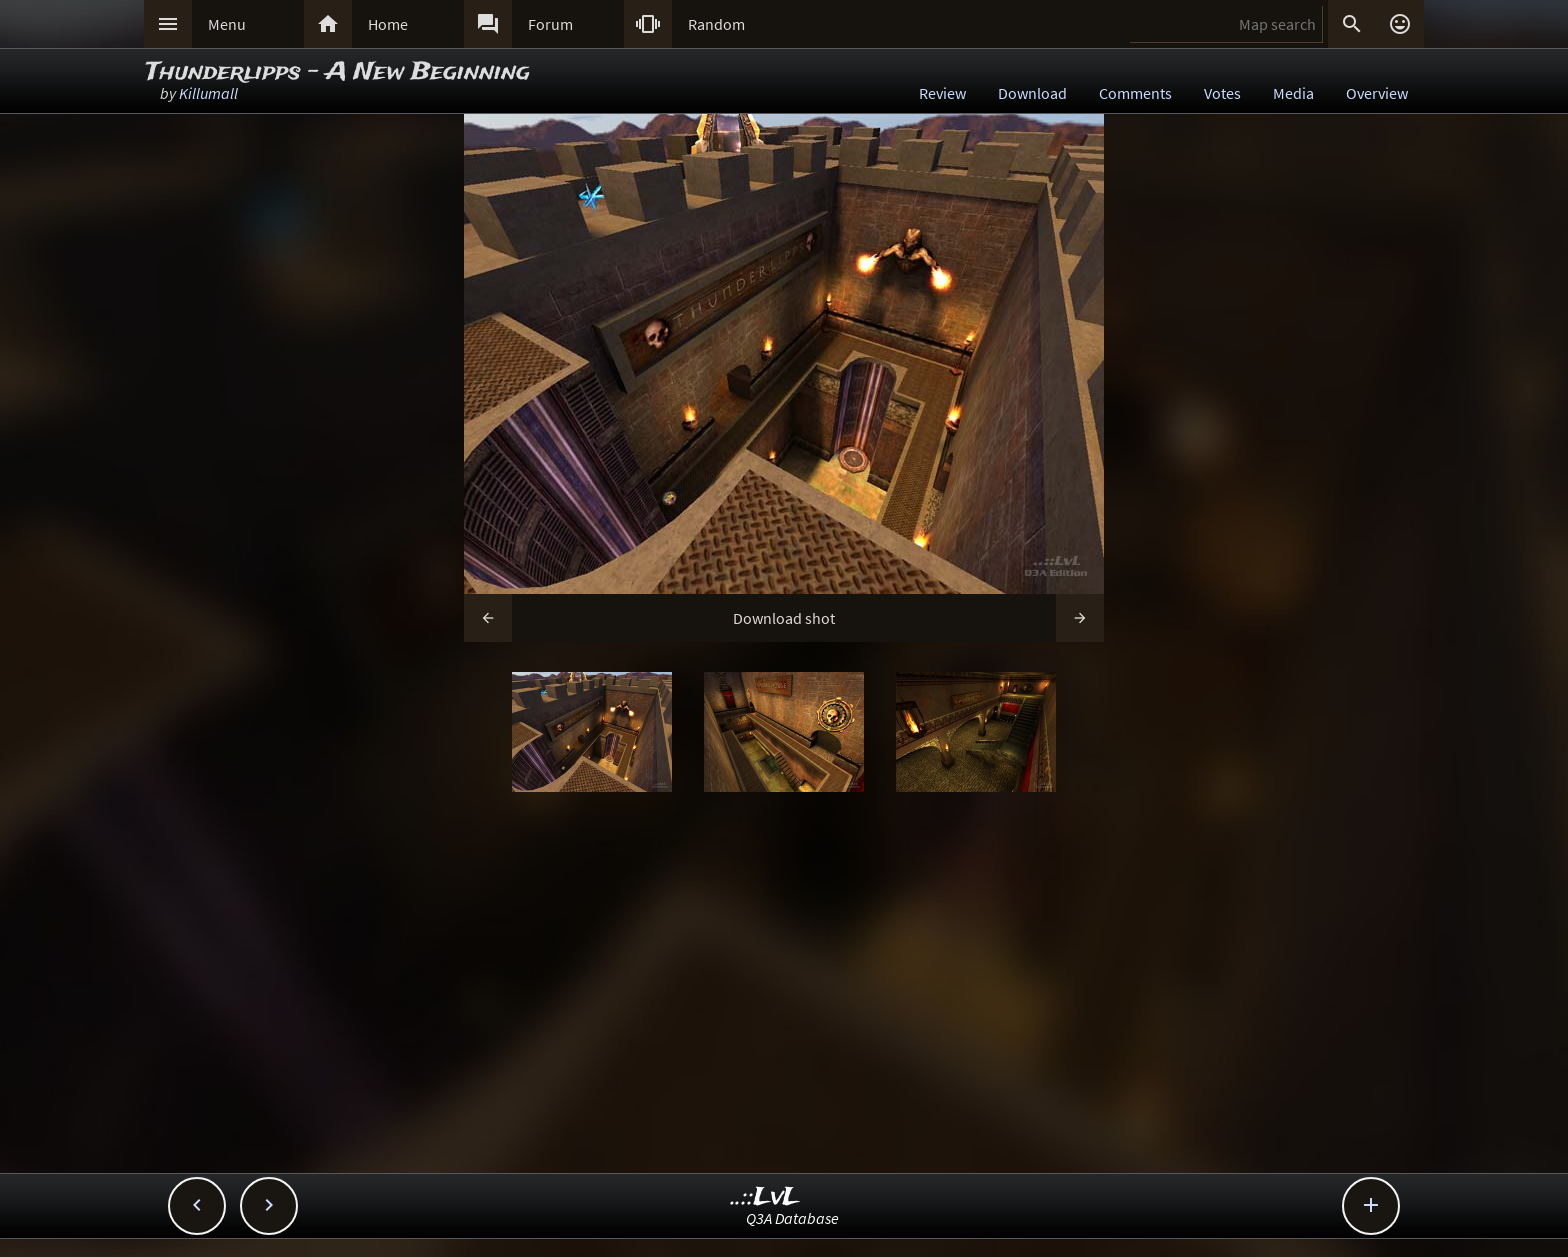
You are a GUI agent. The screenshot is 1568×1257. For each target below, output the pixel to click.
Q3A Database (792, 1218)
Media (1293, 93)
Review (942, 93)
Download (1032, 93)
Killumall (208, 93)
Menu (227, 24)
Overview (1377, 93)
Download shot (784, 618)
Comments (1135, 93)
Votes (1222, 93)
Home (388, 24)
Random (716, 24)
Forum (550, 24)
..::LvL (765, 1197)
